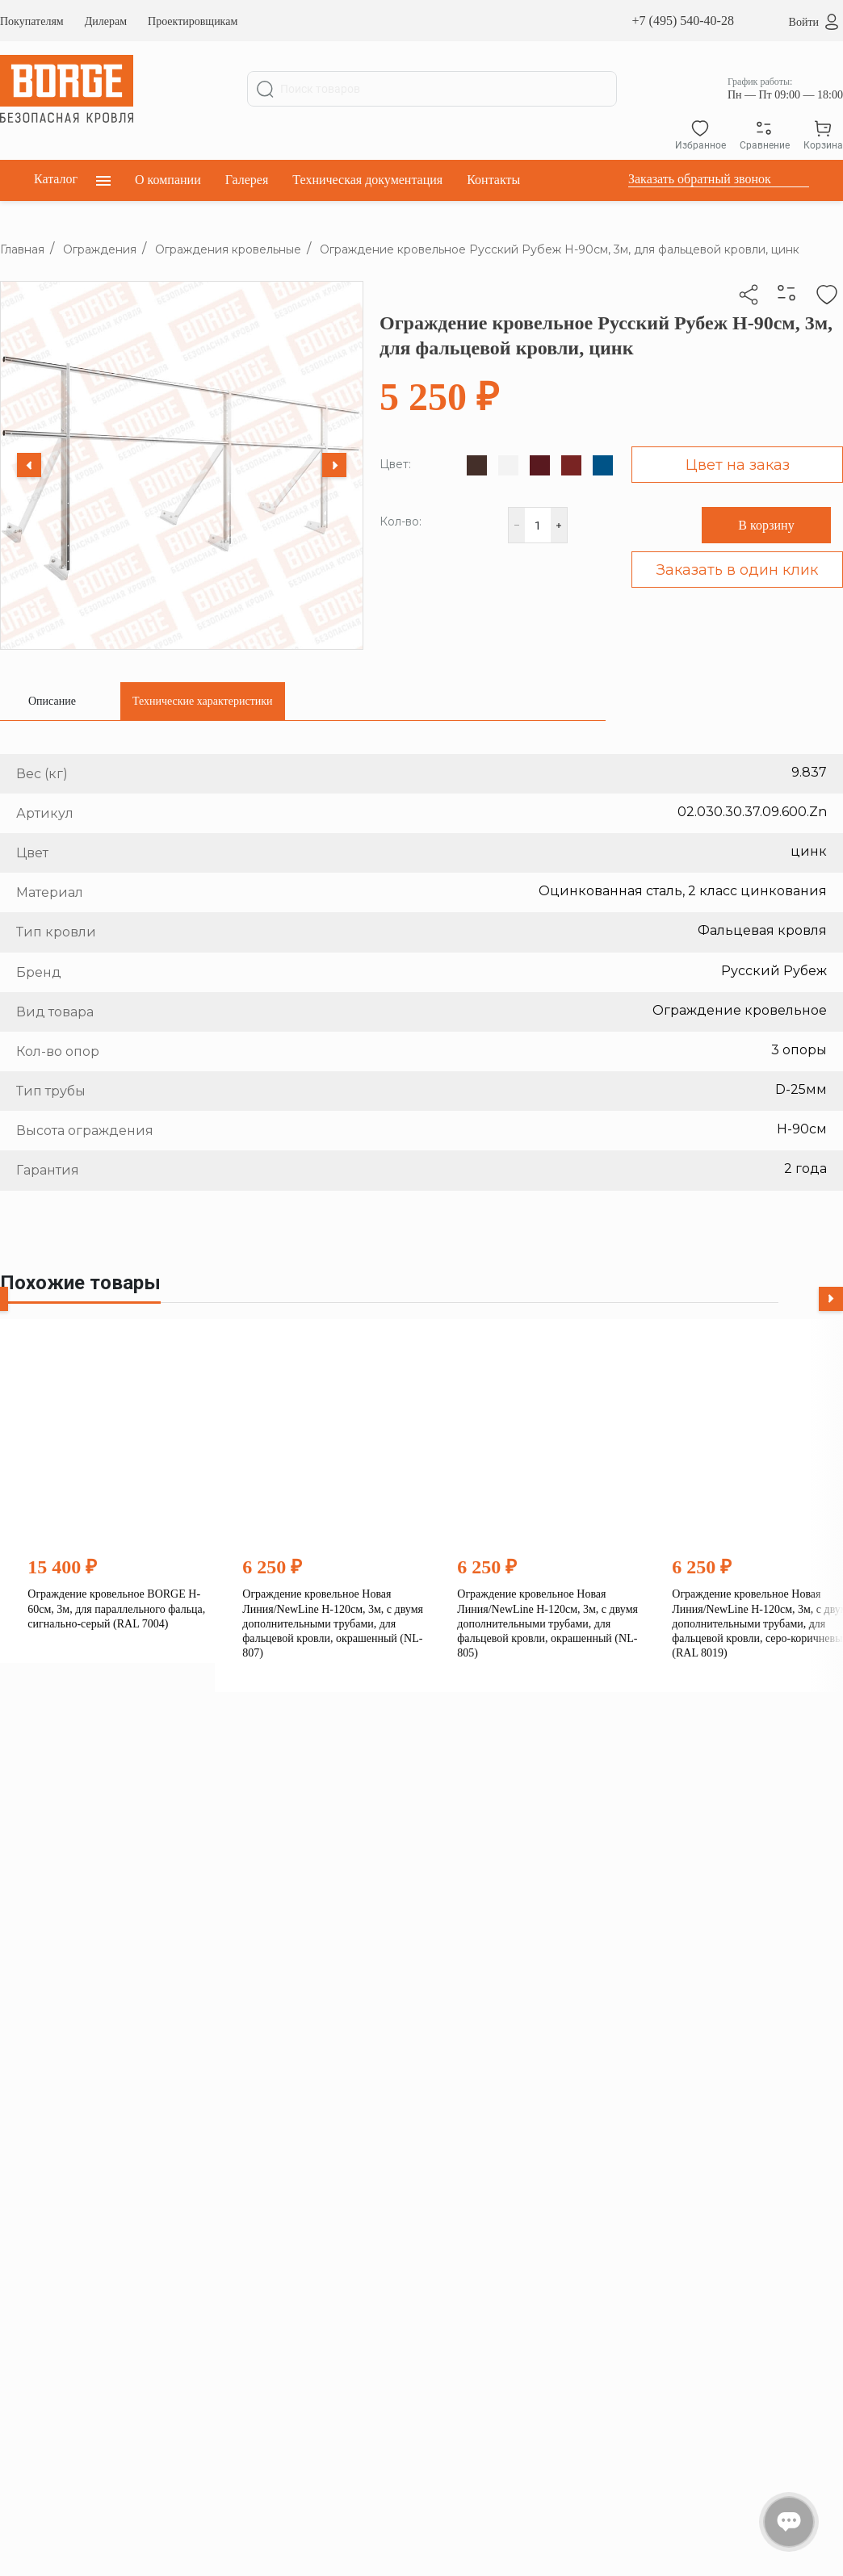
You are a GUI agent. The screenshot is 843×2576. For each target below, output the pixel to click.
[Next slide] (334, 465)
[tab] (52, 701)
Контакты (493, 179)
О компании (168, 179)
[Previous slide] (29, 465)
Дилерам (106, 21)
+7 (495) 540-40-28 (683, 20)
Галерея (247, 179)
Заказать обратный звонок (699, 179)
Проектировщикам (192, 21)
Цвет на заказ (738, 465)
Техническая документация (367, 179)
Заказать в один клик (737, 570)
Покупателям (32, 21)
